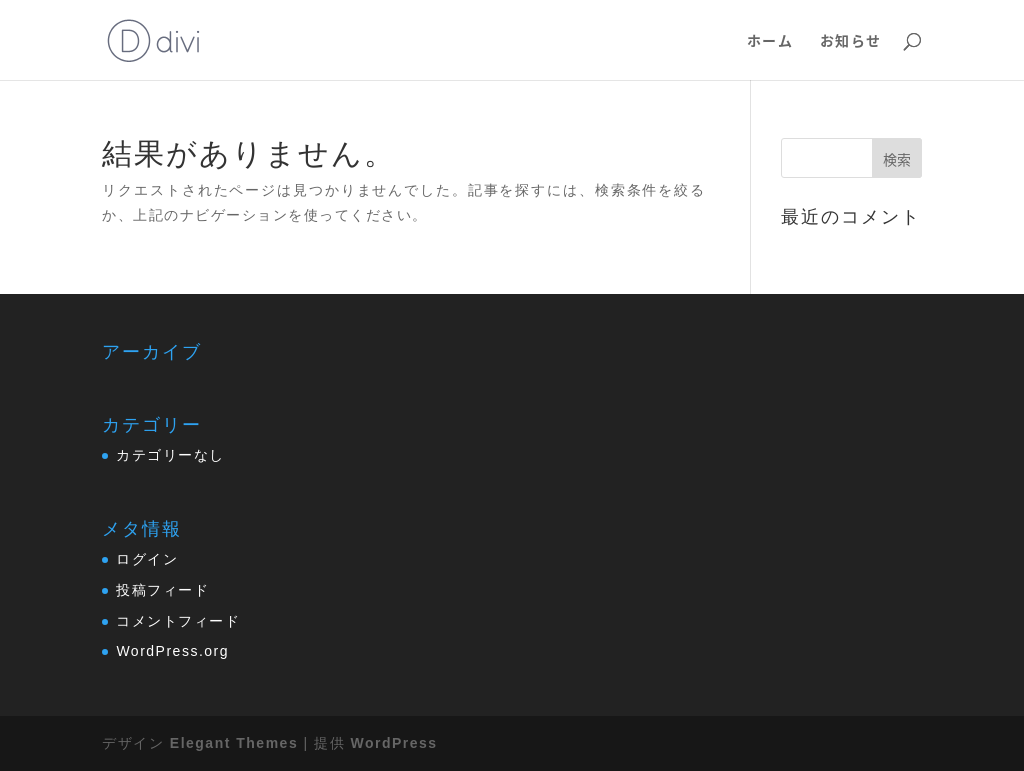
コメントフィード (178, 621)
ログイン (147, 559)
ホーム (770, 41)
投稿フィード (162, 590)
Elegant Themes (234, 743)
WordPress (393, 743)
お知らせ (851, 41)
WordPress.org (172, 651)
